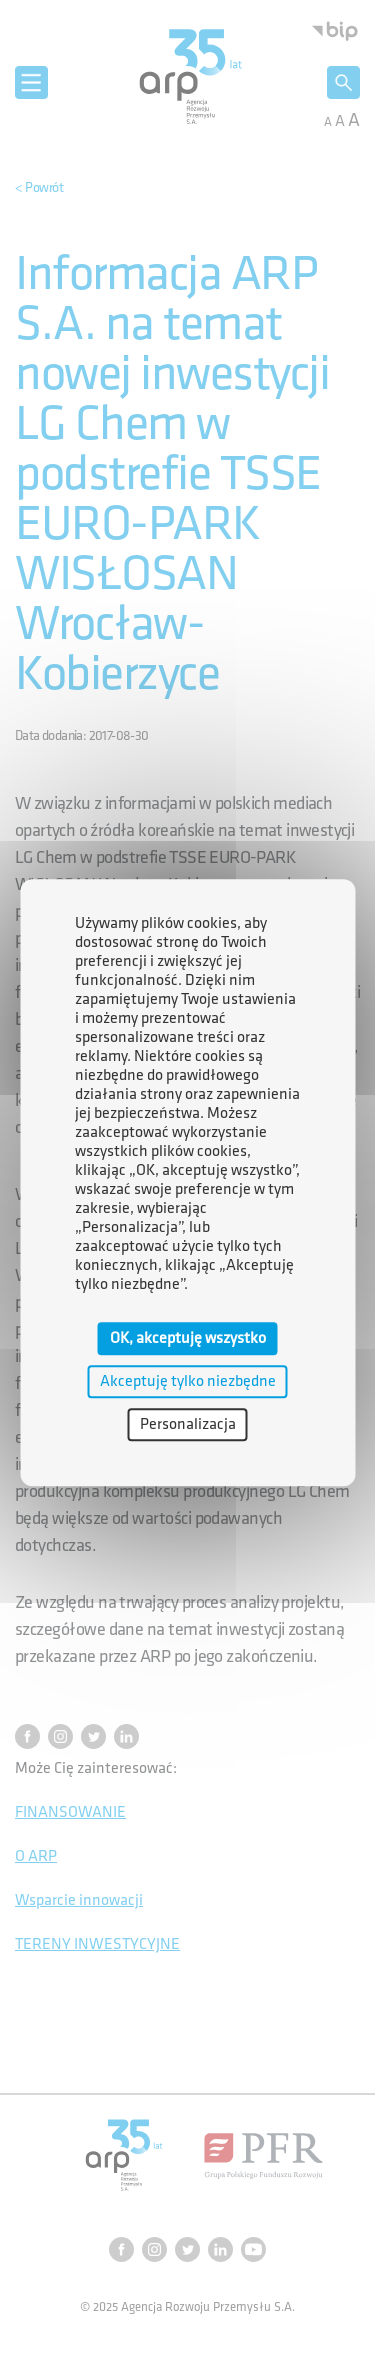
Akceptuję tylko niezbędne (188, 1381)
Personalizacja (188, 1424)
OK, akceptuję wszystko (188, 1338)
